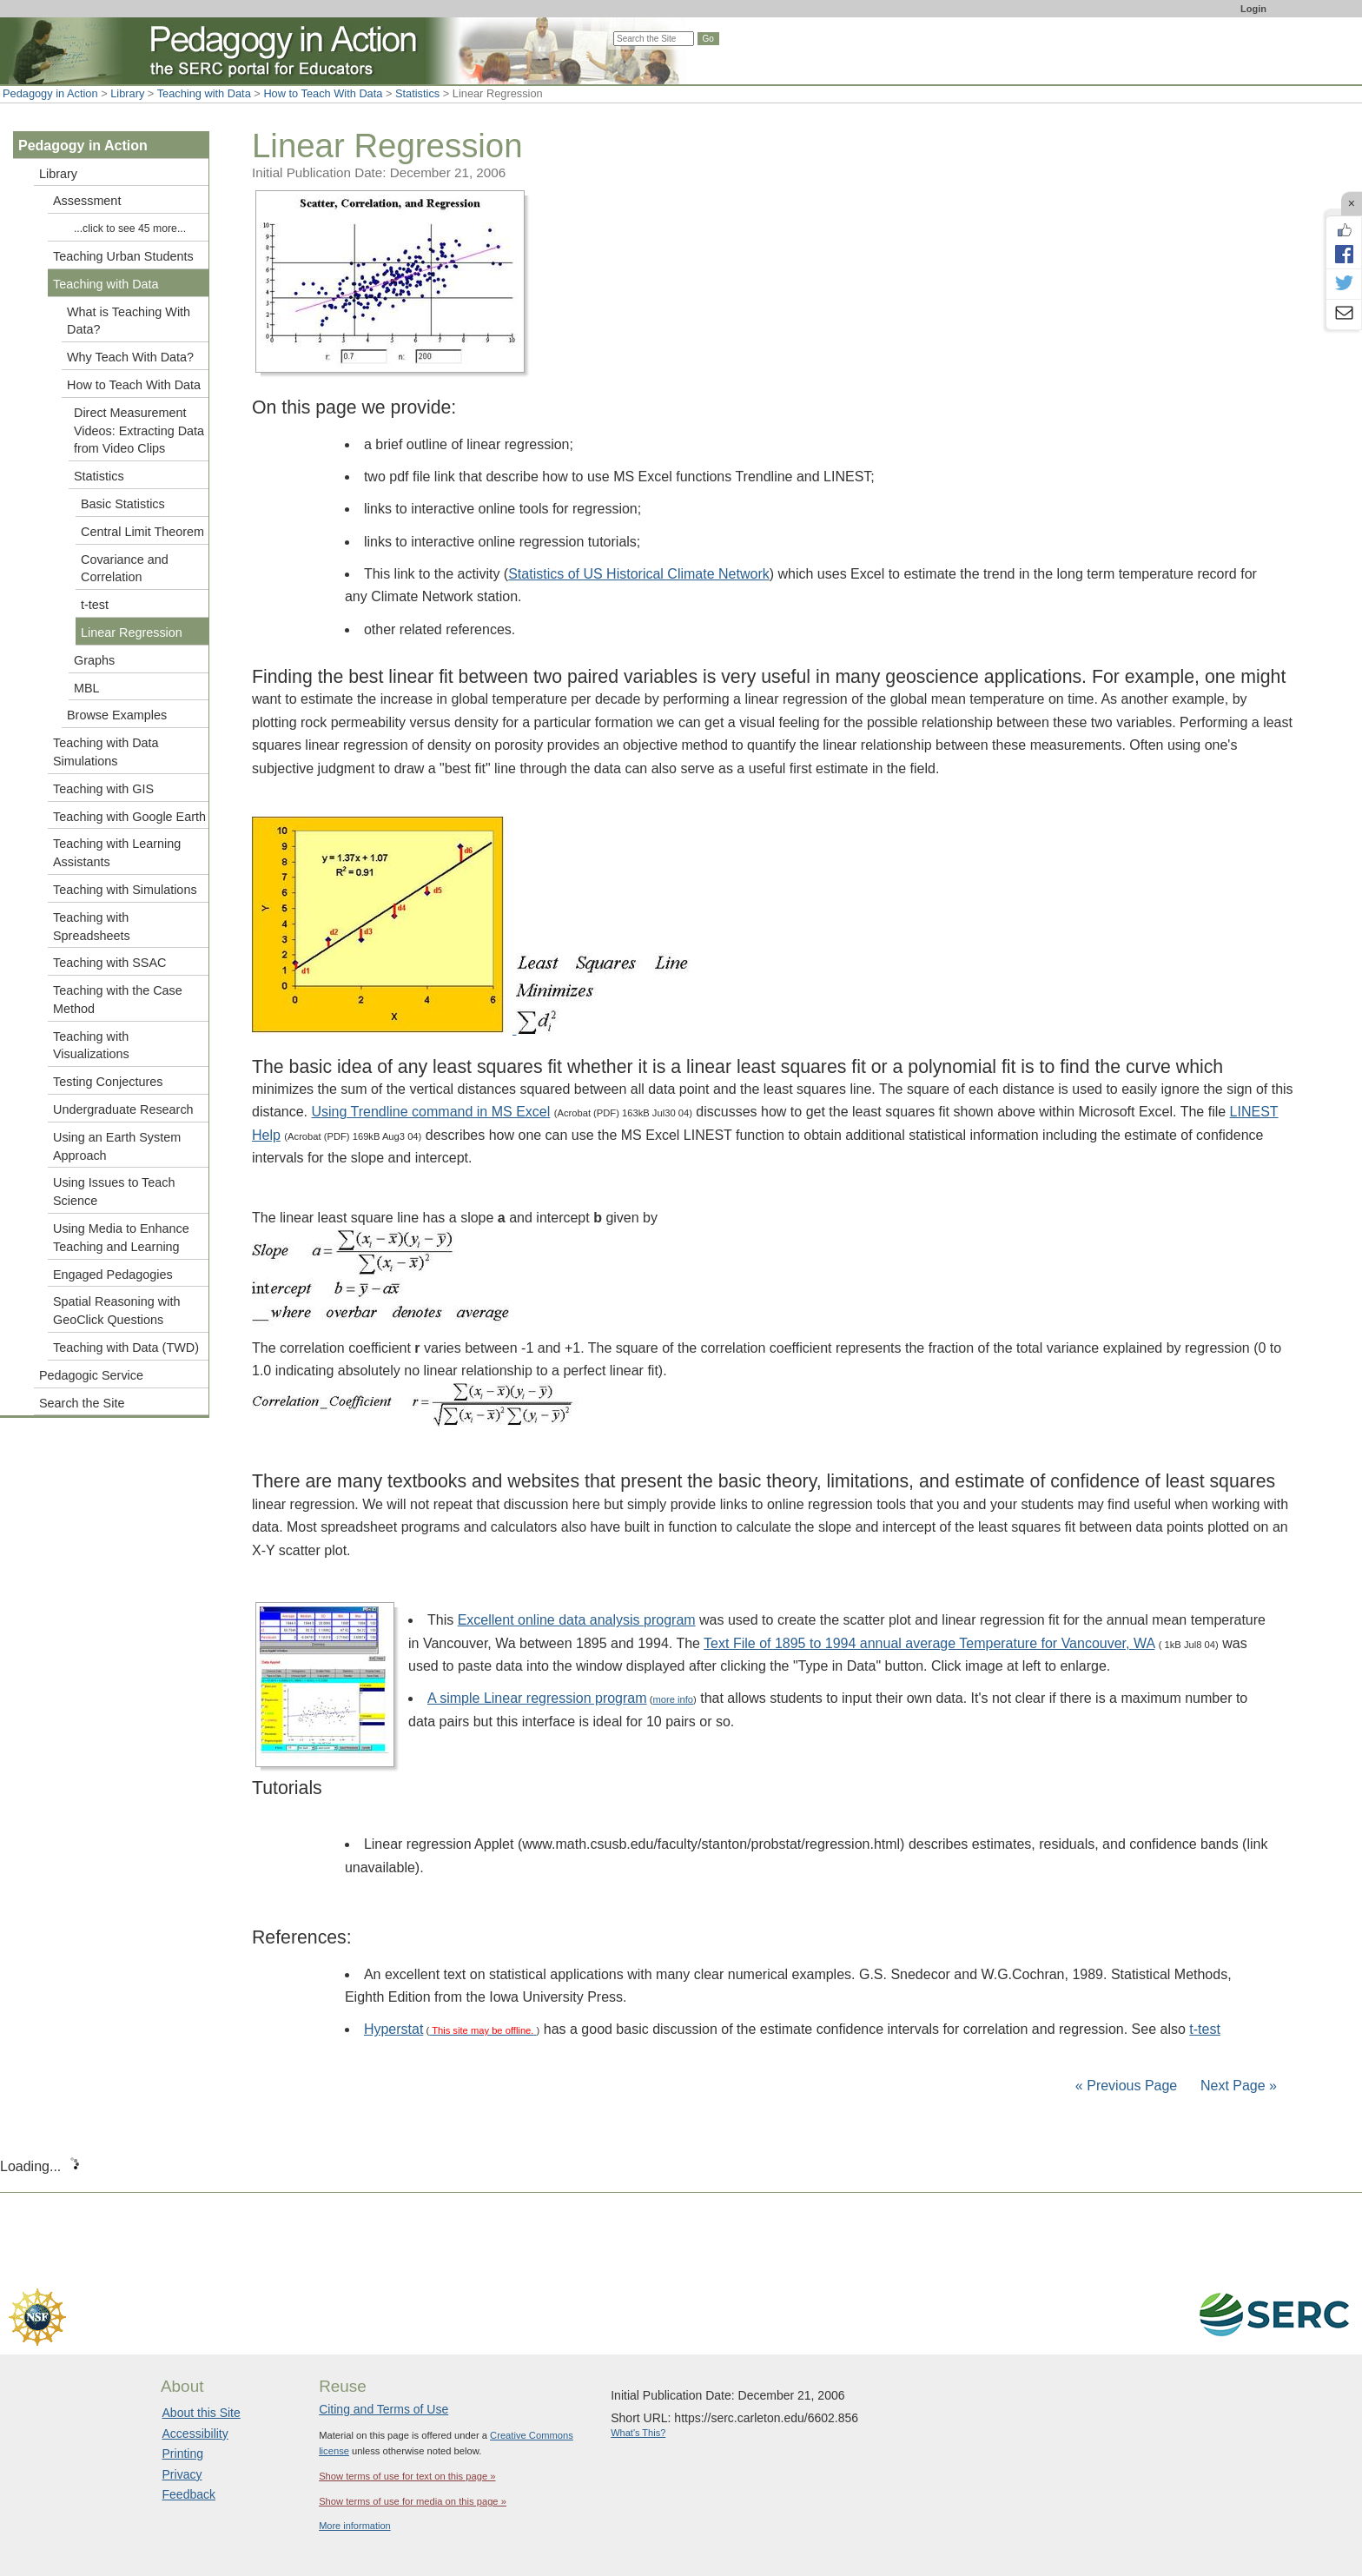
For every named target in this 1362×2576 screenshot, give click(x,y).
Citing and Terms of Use (383, 2409)
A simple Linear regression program (537, 1698)
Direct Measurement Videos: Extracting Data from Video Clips (139, 431)
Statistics (417, 93)
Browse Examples (117, 715)
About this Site (201, 2413)
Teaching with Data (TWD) (126, 1347)
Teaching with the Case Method (117, 999)
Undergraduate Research (123, 1109)
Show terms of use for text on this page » (407, 2476)
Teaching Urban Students (123, 256)
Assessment (87, 201)
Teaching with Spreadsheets (91, 927)
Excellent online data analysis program (577, 1619)
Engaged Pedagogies (113, 1274)
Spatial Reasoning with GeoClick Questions (116, 1311)
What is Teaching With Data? (128, 321)
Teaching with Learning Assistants (117, 853)
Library (127, 93)
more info (672, 1699)
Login (1253, 8)
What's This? (638, 2432)
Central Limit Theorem (142, 532)
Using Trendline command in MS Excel (430, 1111)
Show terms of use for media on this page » (412, 2501)
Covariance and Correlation (125, 569)
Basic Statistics (123, 504)
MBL (87, 688)
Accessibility (195, 2433)
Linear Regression (131, 632)
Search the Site (81, 1403)
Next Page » (1237, 2085)
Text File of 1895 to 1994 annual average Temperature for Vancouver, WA (929, 1643)
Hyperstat (393, 2029)
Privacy (182, 2474)
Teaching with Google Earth (129, 817)
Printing (182, 2453)
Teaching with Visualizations (91, 1046)
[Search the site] (653, 38)
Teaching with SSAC (109, 963)
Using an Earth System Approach (117, 1146)
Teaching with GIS (103, 789)
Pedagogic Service (91, 1375)
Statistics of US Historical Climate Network (639, 573)
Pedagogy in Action (50, 93)
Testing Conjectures (107, 1082)
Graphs (94, 660)
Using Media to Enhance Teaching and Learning (121, 1238)
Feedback (188, 2494)
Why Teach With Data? (130, 357)
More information (355, 2525)
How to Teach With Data (322, 93)
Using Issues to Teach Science (114, 1191)
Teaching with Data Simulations (106, 752)
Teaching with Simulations (125, 890)
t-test (1204, 2029)
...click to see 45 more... (130, 228)
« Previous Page (1126, 2085)
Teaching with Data (204, 93)
